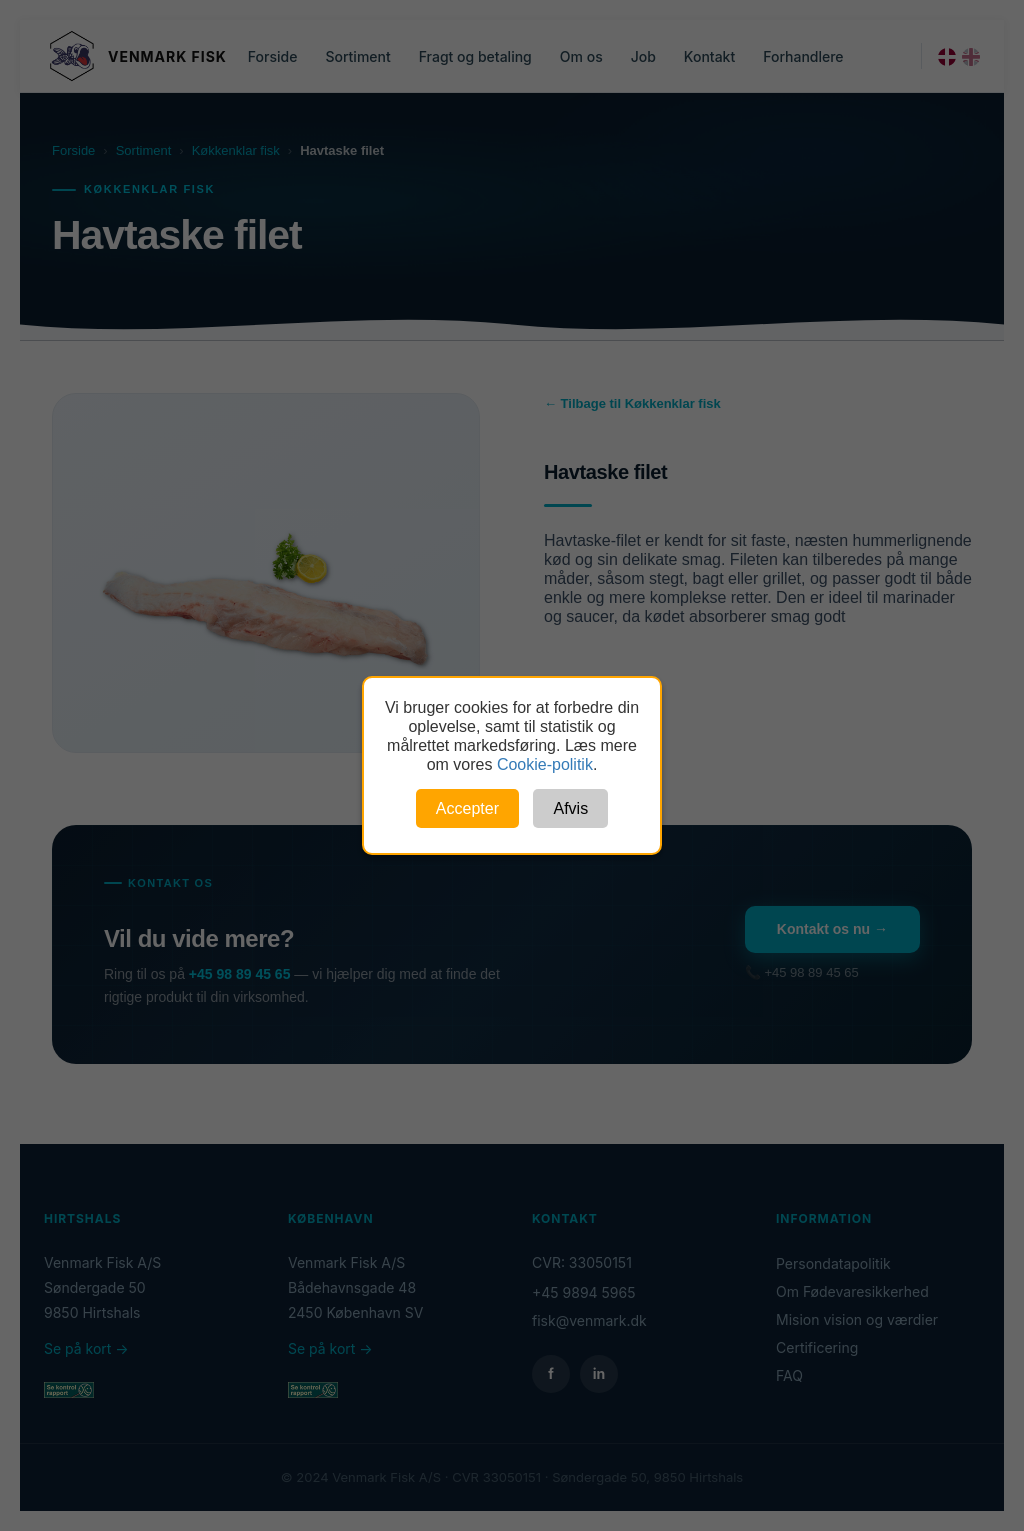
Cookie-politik (545, 764)
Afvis (570, 808)
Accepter (467, 808)
